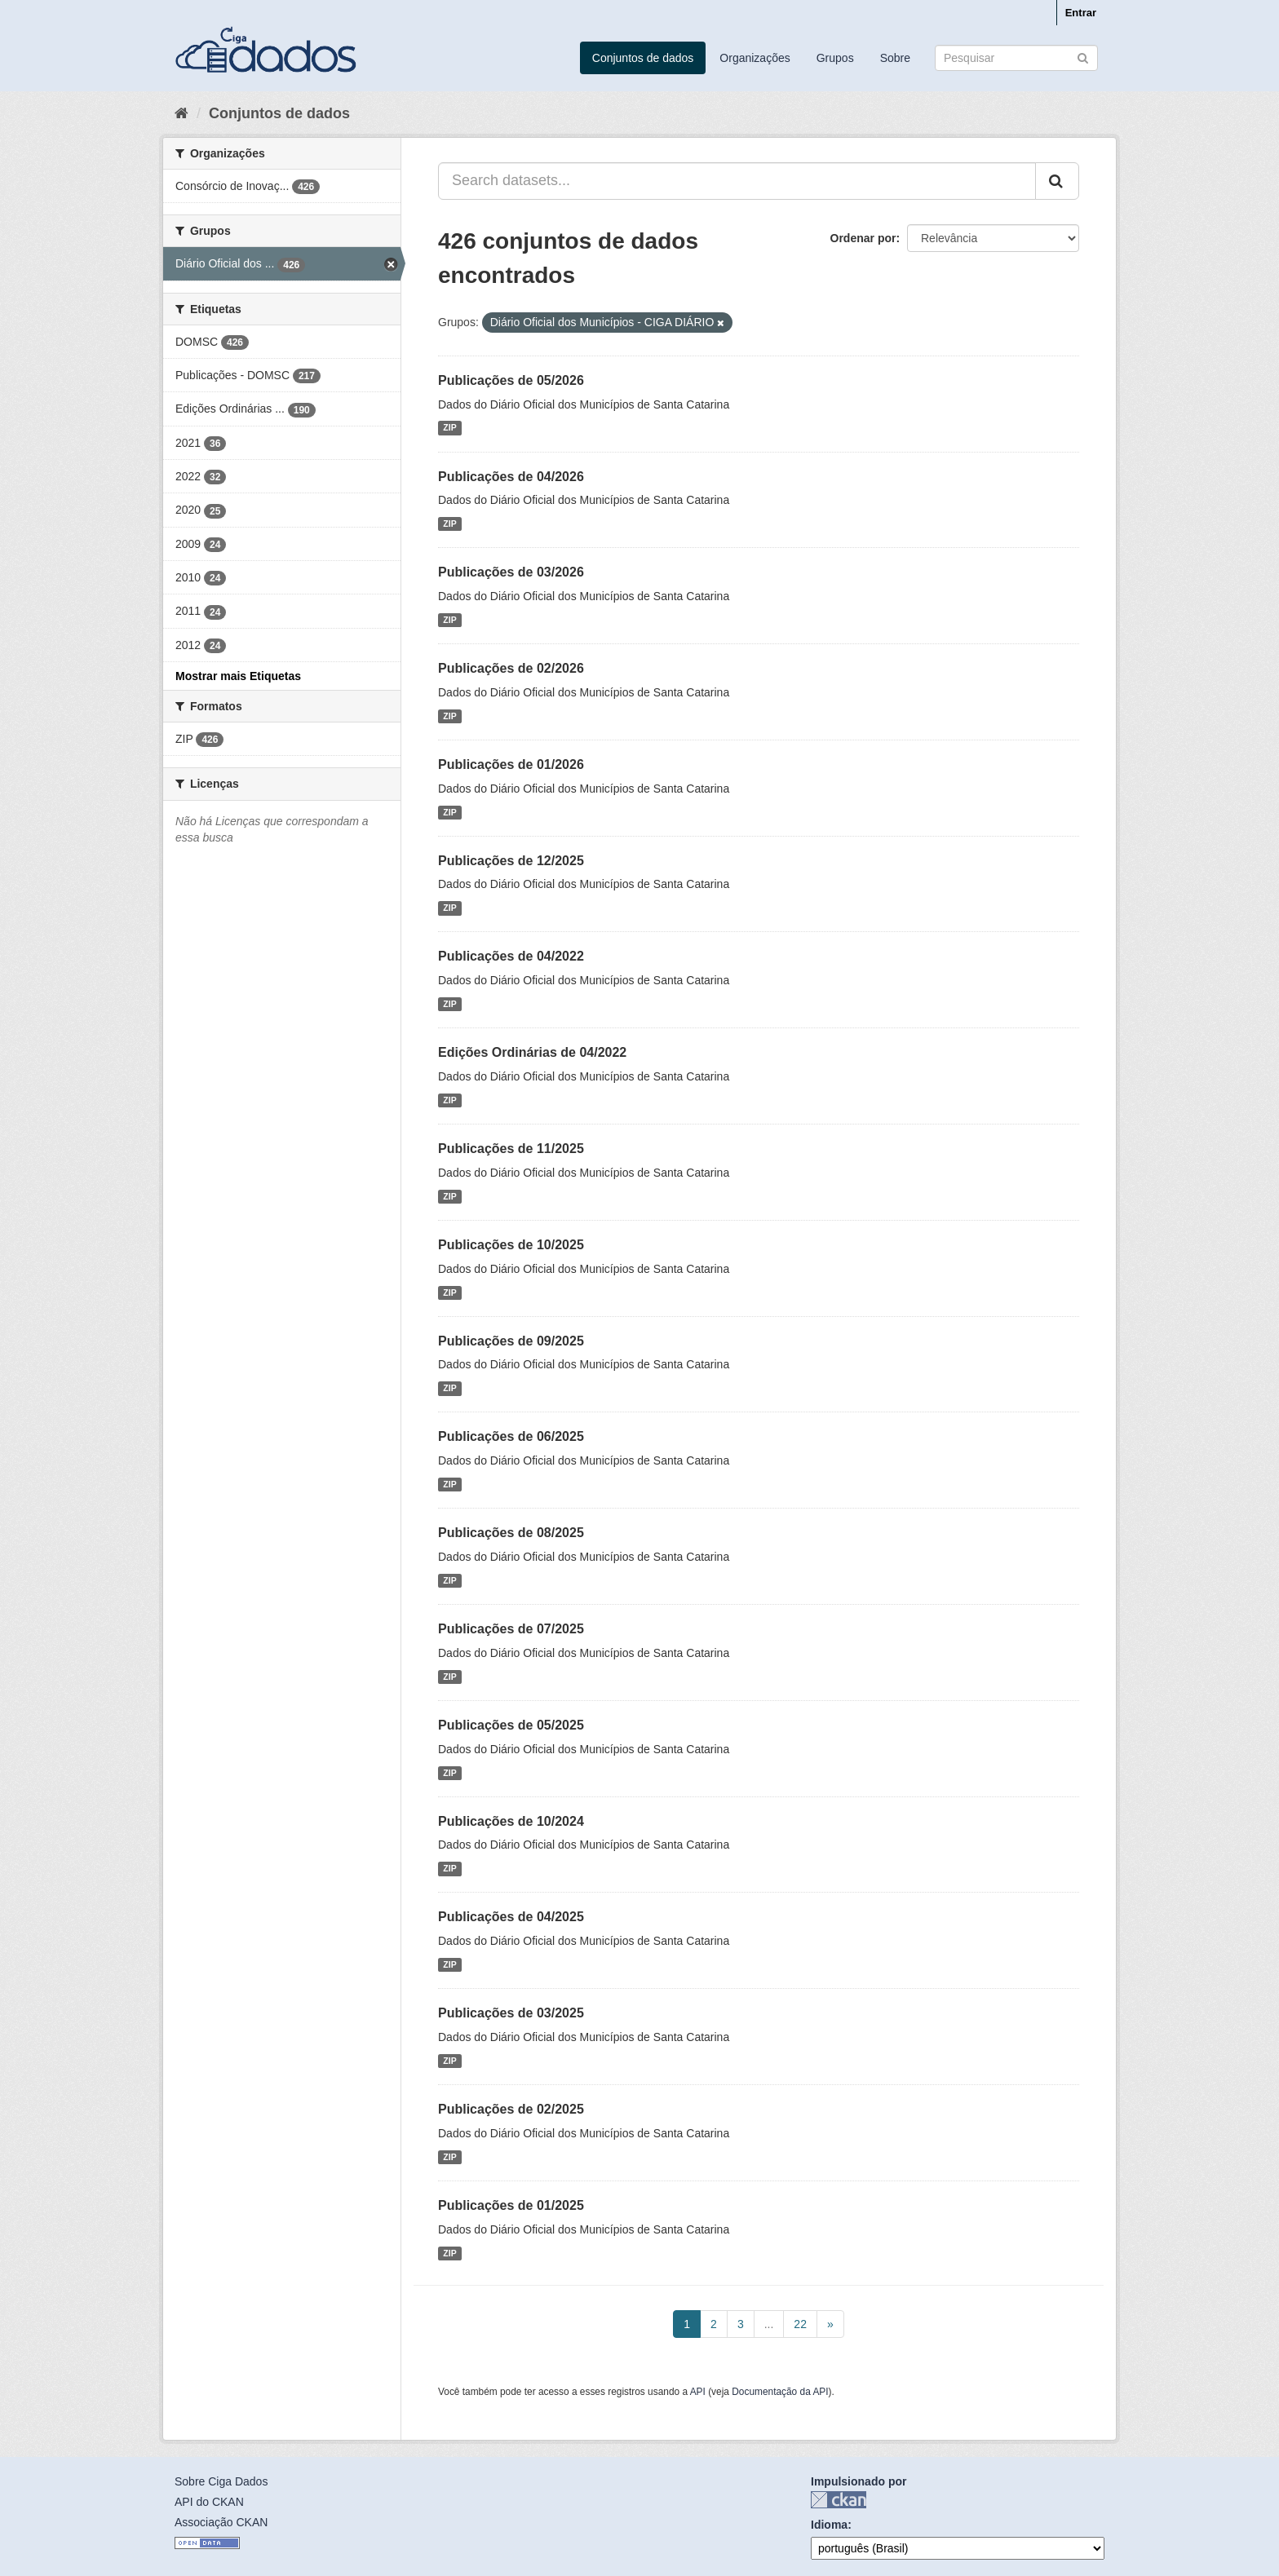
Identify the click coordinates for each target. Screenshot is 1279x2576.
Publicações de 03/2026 (511, 572)
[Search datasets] (1016, 58)
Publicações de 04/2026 (511, 477)
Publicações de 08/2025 (511, 1533)
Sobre (895, 57)
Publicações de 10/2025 (511, 1245)
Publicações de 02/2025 (511, 2109)
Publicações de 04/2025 (511, 1917)
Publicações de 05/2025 (511, 1725)
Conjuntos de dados (643, 57)
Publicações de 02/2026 (511, 668)
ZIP (449, 428)
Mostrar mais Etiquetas (238, 676)
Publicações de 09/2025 (511, 1341)
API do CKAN (209, 2501)
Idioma (829, 2524)
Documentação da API (780, 2391)
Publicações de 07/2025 (511, 1629)
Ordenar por (863, 238)
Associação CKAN (221, 2522)
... (769, 2324)
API (698, 2391)
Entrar (1080, 13)
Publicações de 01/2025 (511, 2205)
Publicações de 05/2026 (511, 380)
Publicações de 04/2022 (511, 956)
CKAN (838, 2499)
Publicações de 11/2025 (511, 1148)
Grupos (835, 57)
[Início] (181, 113)
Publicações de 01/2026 (511, 764)
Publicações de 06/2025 (511, 1436)
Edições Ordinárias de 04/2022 (532, 1052)
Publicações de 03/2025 (511, 2013)
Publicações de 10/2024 (511, 1821)
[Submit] (1083, 57)
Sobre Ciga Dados (221, 2481)
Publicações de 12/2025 (511, 861)
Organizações (754, 57)
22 (800, 2324)
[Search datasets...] (737, 181)
